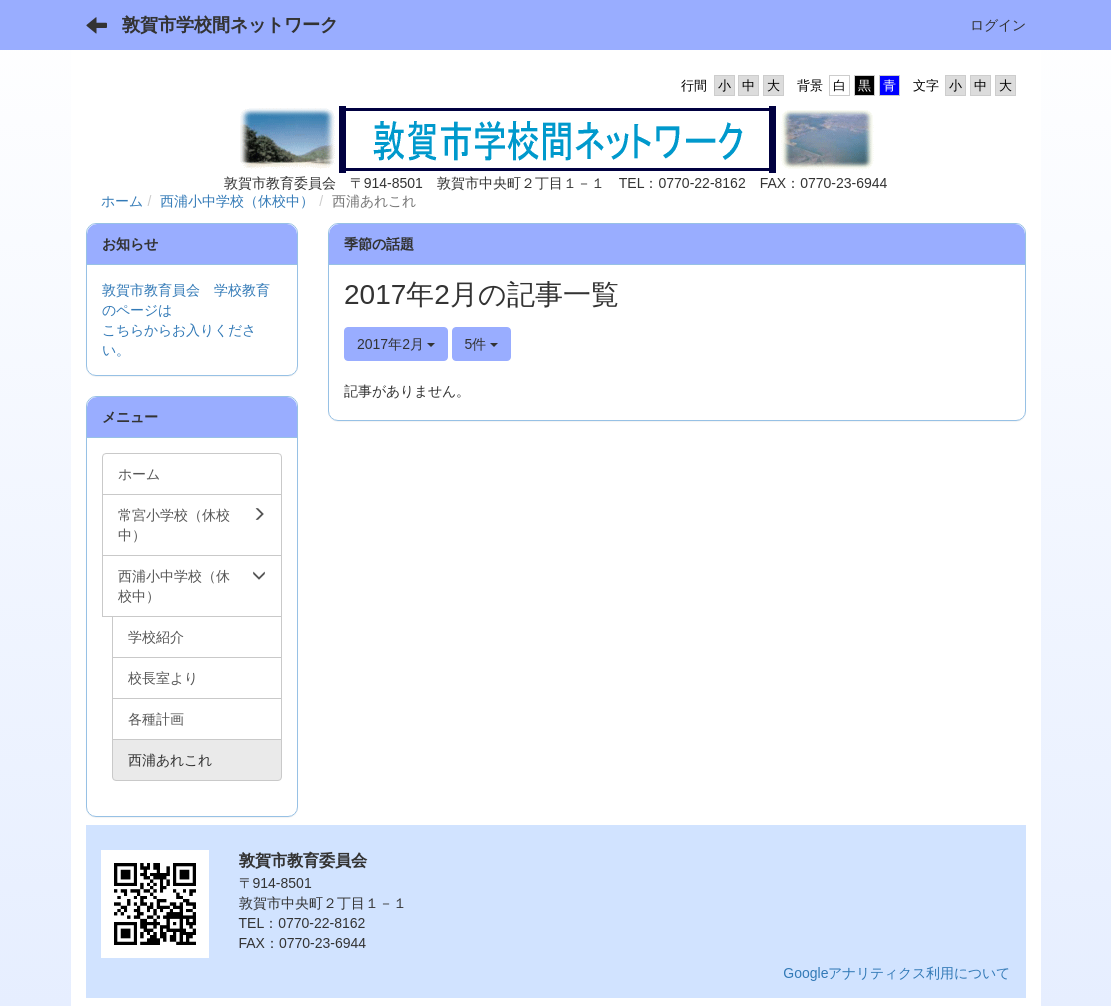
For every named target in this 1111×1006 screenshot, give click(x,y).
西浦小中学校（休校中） (237, 201)
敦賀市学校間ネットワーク (230, 25)
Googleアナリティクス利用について (896, 973)
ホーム (122, 201)
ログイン (998, 25)
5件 (482, 344)
